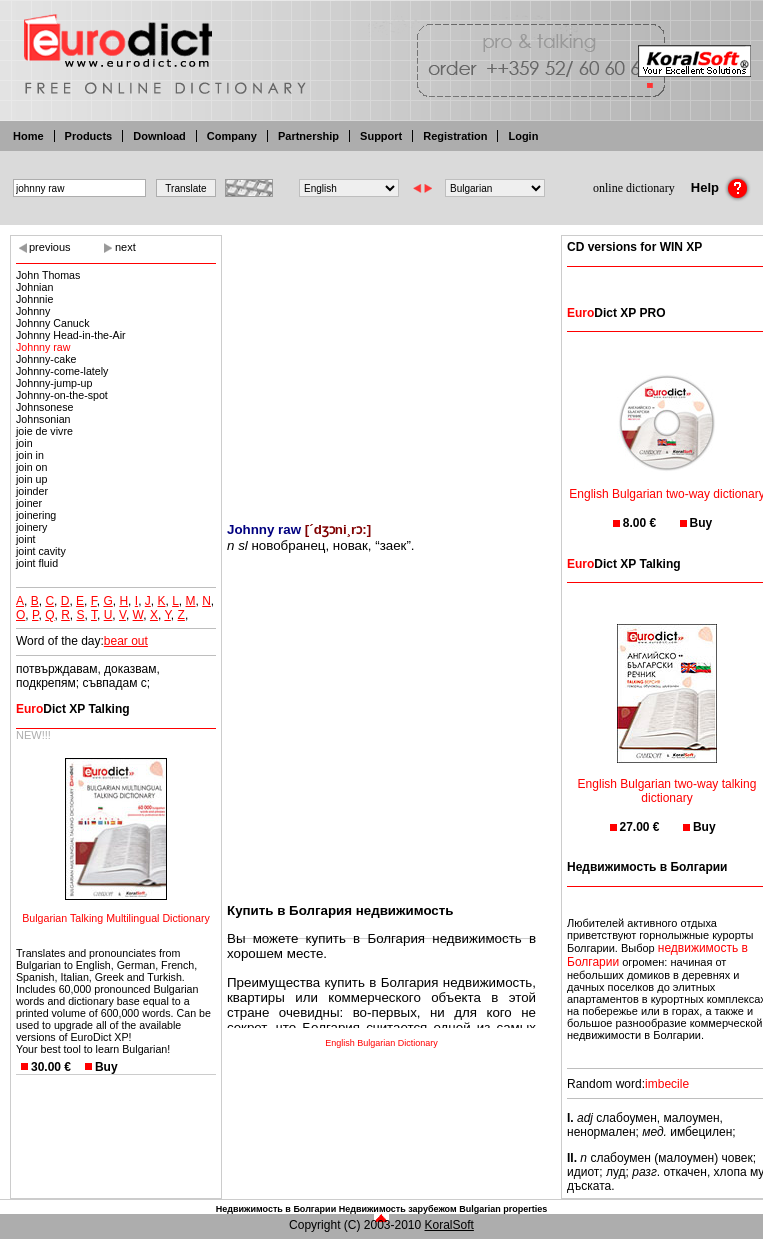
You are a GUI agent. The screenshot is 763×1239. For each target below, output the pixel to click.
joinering (36, 515)
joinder (32, 491)
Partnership (308, 136)
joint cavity (41, 551)
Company (232, 136)
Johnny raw (43, 347)
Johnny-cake (46, 359)
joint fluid (37, 563)
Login (523, 136)
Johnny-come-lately (62, 371)
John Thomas (48, 275)
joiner (29, 503)
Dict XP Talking (73, 709)
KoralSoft (449, 1225)
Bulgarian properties (503, 1209)
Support (381, 136)
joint (26, 539)
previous (50, 247)
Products (89, 136)
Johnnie (34, 299)
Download (159, 136)
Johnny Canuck (52, 323)
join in (30, 455)
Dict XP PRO (616, 313)
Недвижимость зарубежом (398, 1209)
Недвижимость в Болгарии (276, 1209)
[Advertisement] (381, 365)
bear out (126, 641)
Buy (106, 1067)
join (24, 443)
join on (31, 467)
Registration (455, 136)
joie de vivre (44, 431)
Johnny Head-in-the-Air (71, 335)
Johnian (34, 287)
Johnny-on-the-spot (62, 395)
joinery (31, 527)
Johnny (33, 311)
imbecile (667, 1084)
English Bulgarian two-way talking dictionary (667, 778)
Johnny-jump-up (54, 383)
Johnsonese (44, 407)
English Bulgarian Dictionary (381, 1043)
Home (28, 136)
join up (31, 479)
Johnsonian (43, 419)
